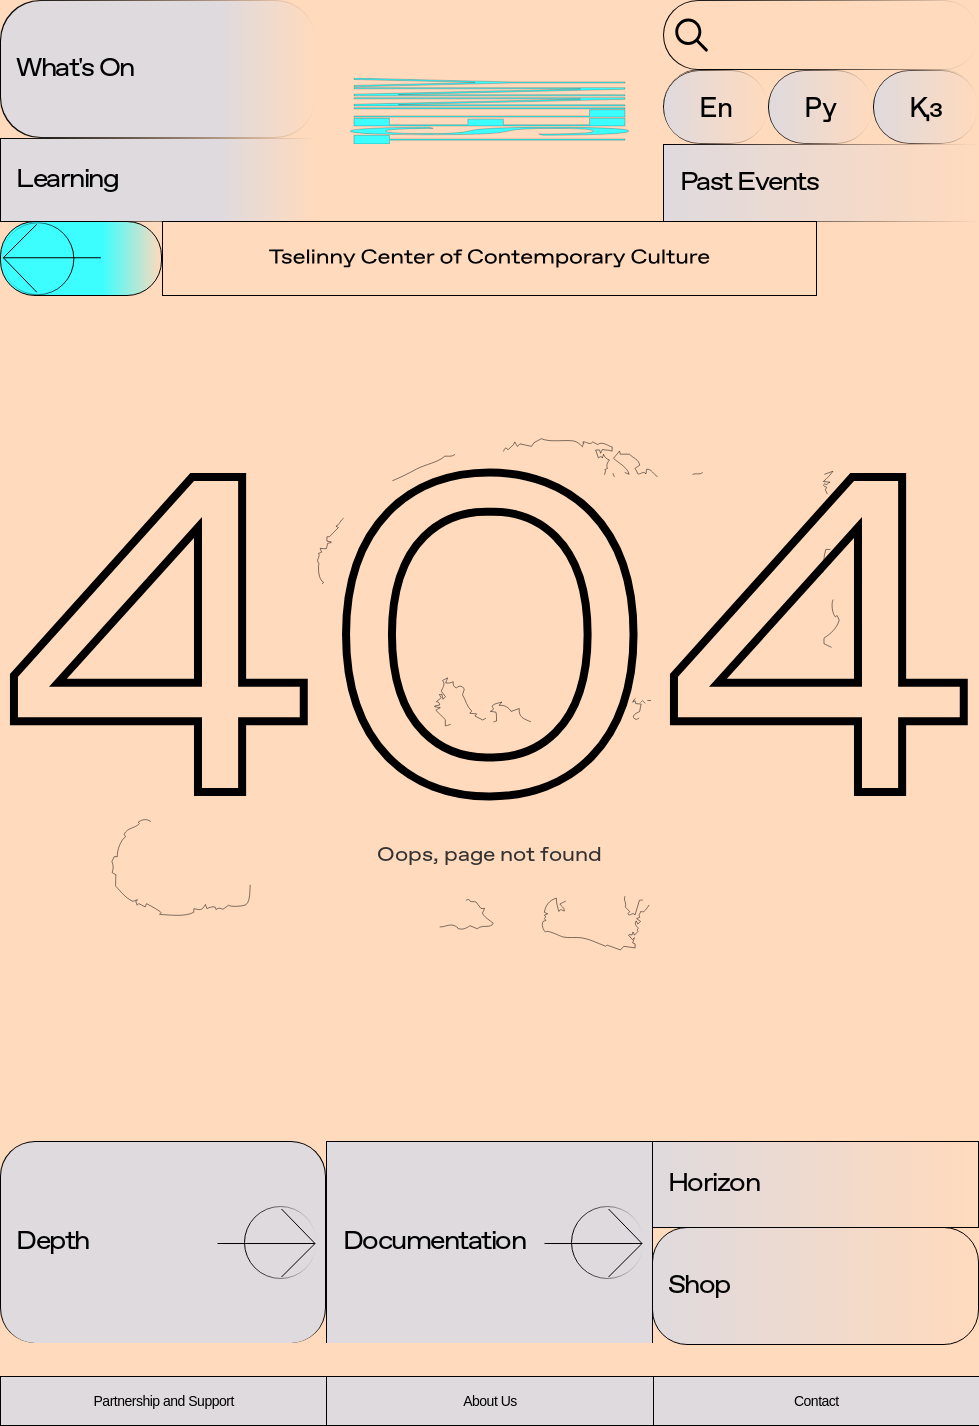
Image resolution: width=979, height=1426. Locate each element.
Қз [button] (926, 107)
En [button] (716, 107)
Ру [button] (820, 107)
